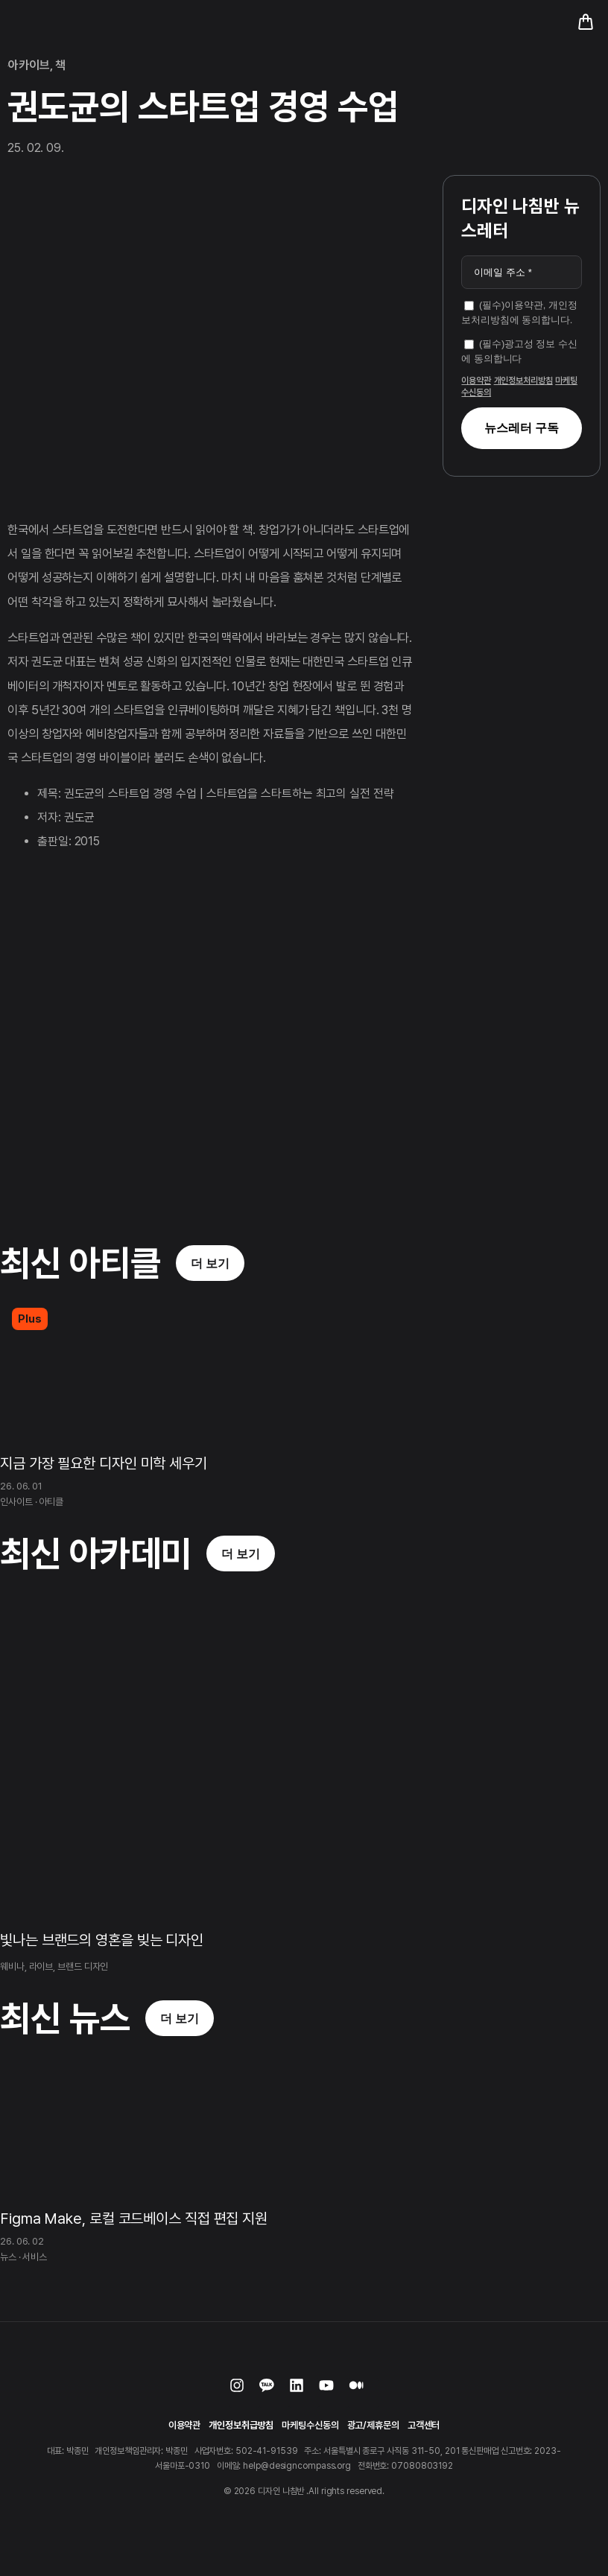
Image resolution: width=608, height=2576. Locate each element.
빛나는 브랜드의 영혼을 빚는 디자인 (101, 1940)
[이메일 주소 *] (521, 272)
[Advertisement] (519, 566)
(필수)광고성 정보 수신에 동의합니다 (519, 351)
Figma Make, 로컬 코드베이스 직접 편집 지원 (133, 2218)
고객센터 (424, 2425)
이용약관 (476, 380)
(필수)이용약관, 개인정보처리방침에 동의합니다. (519, 312)
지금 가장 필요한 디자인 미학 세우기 (103, 1463)
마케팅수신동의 (310, 2425)
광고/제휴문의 (373, 2425)
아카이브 (29, 65)
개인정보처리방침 (523, 380)
